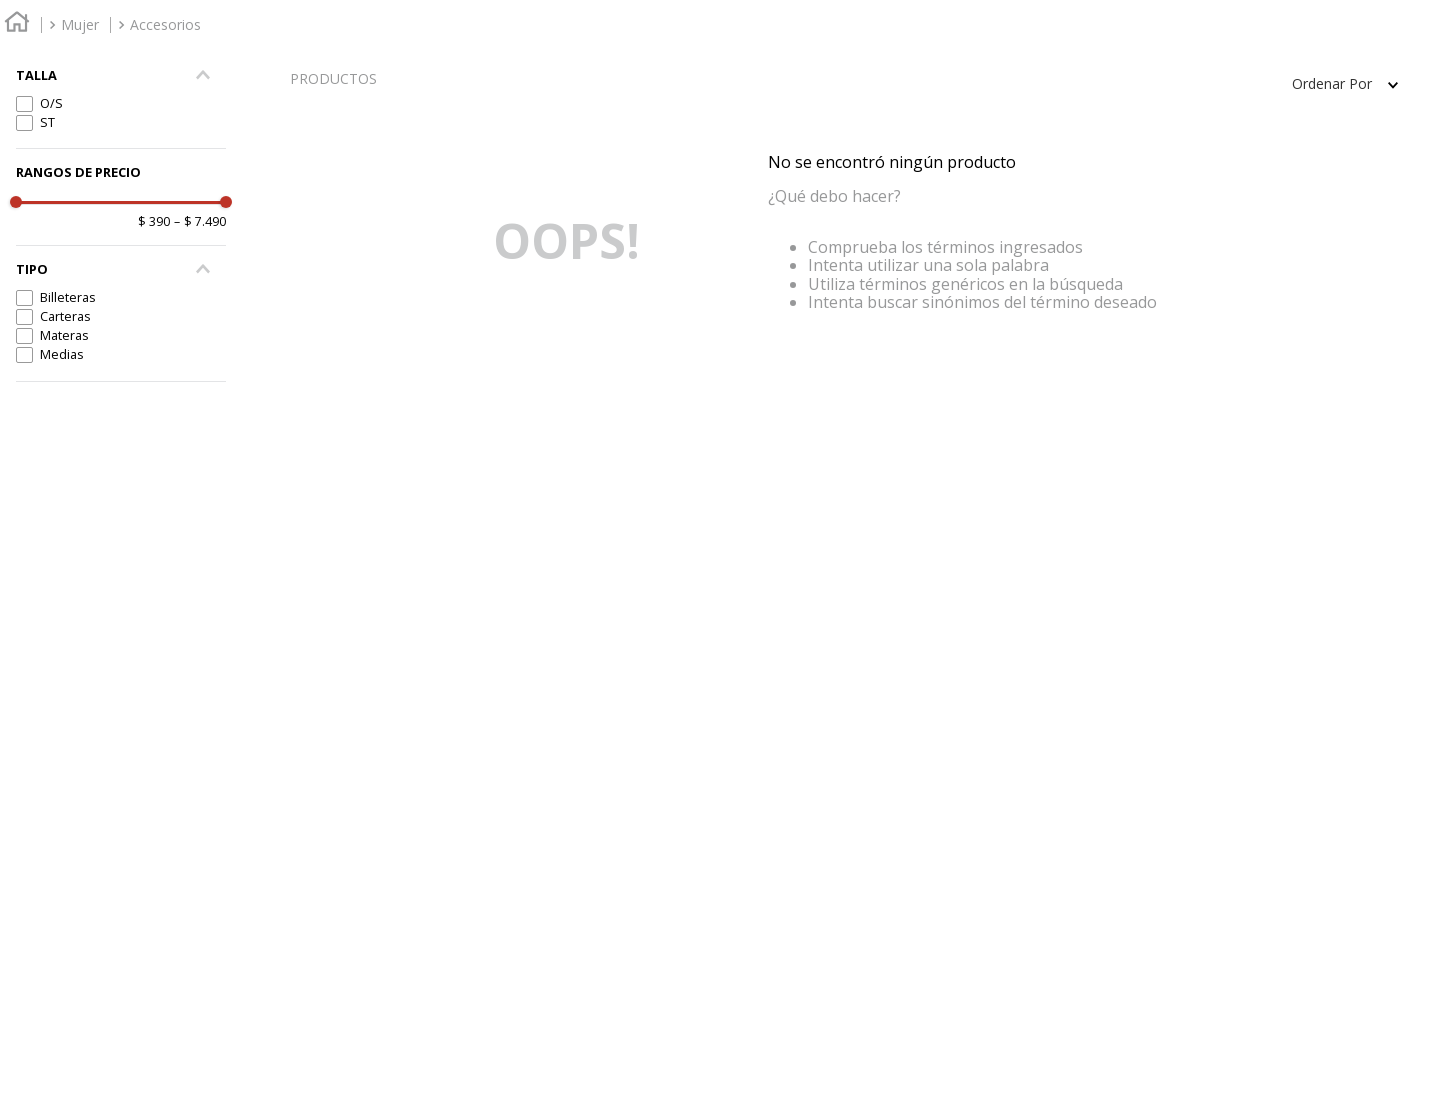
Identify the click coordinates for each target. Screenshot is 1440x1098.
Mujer (80, 24)
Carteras (65, 316)
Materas (64, 335)
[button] (121, 269)
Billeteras (68, 297)
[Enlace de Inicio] (17, 24)
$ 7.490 (200, 222)
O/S (51, 103)
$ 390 (154, 222)
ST (47, 122)
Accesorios (165, 24)
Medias (62, 354)
